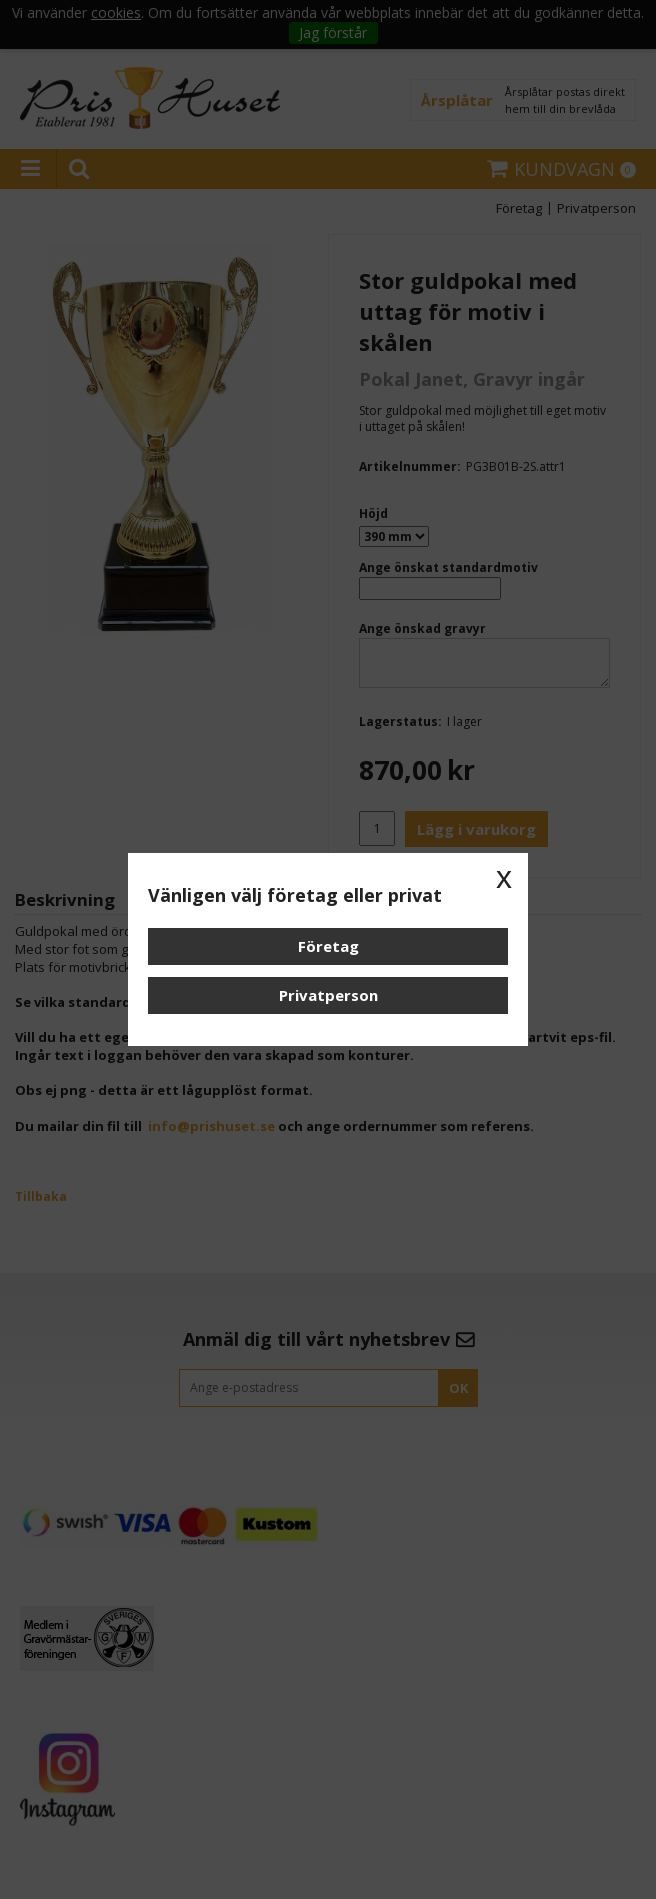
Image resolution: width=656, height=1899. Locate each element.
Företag (328, 946)
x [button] (504, 877)
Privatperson (328, 995)
